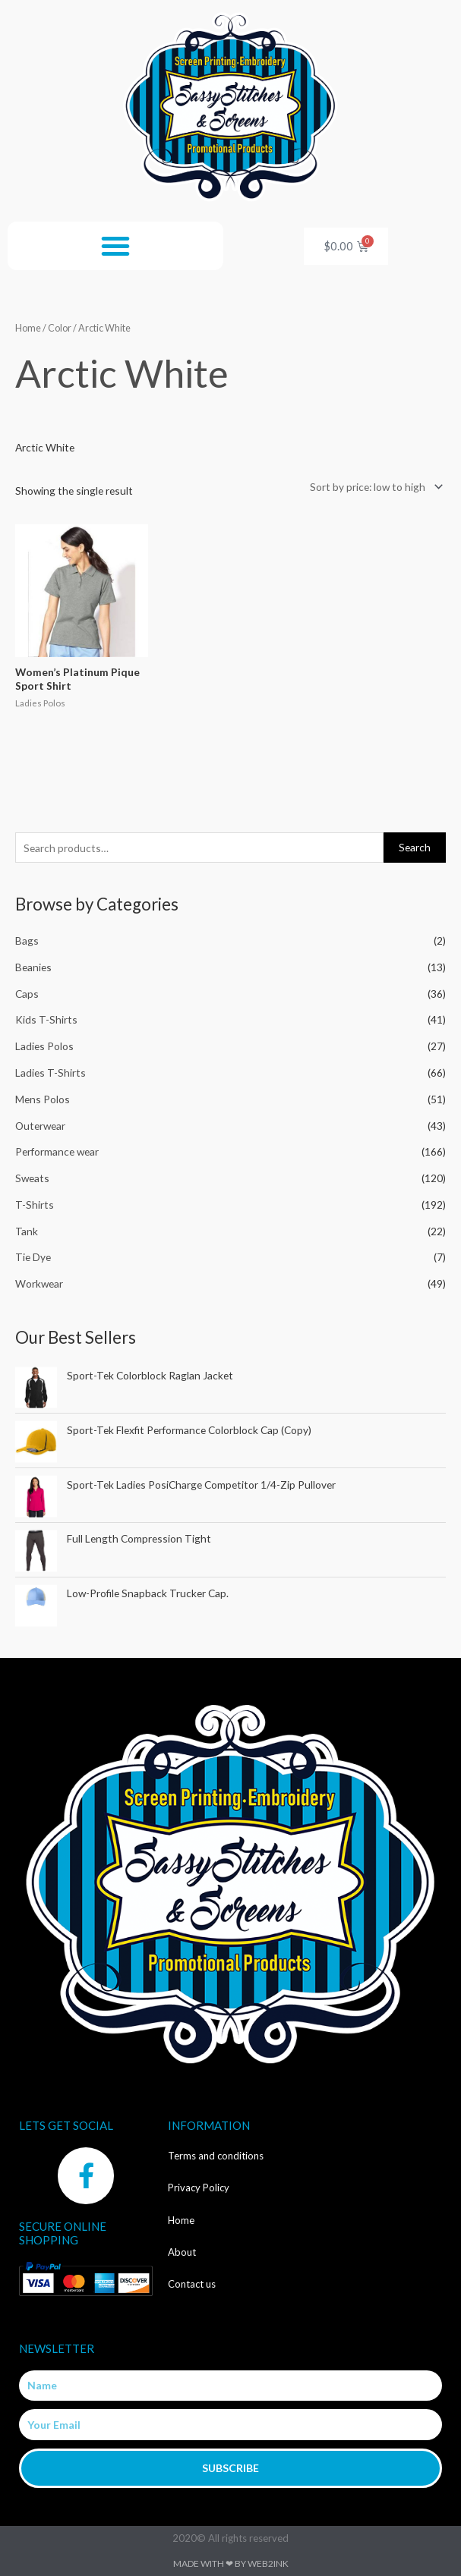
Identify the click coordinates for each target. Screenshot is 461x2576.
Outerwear (40, 1125)
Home (28, 328)
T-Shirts (34, 1204)
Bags (27, 940)
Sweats (32, 1178)
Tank (26, 1231)
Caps (27, 993)
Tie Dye (33, 1256)
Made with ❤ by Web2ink (231, 2563)
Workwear (39, 1283)
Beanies (33, 967)
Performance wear (57, 1151)
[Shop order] (374, 487)
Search (415, 847)
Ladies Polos (44, 1046)
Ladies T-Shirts (50, 1072)
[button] (115, 246)
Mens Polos (42, 1099)
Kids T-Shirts (46, 1019)
